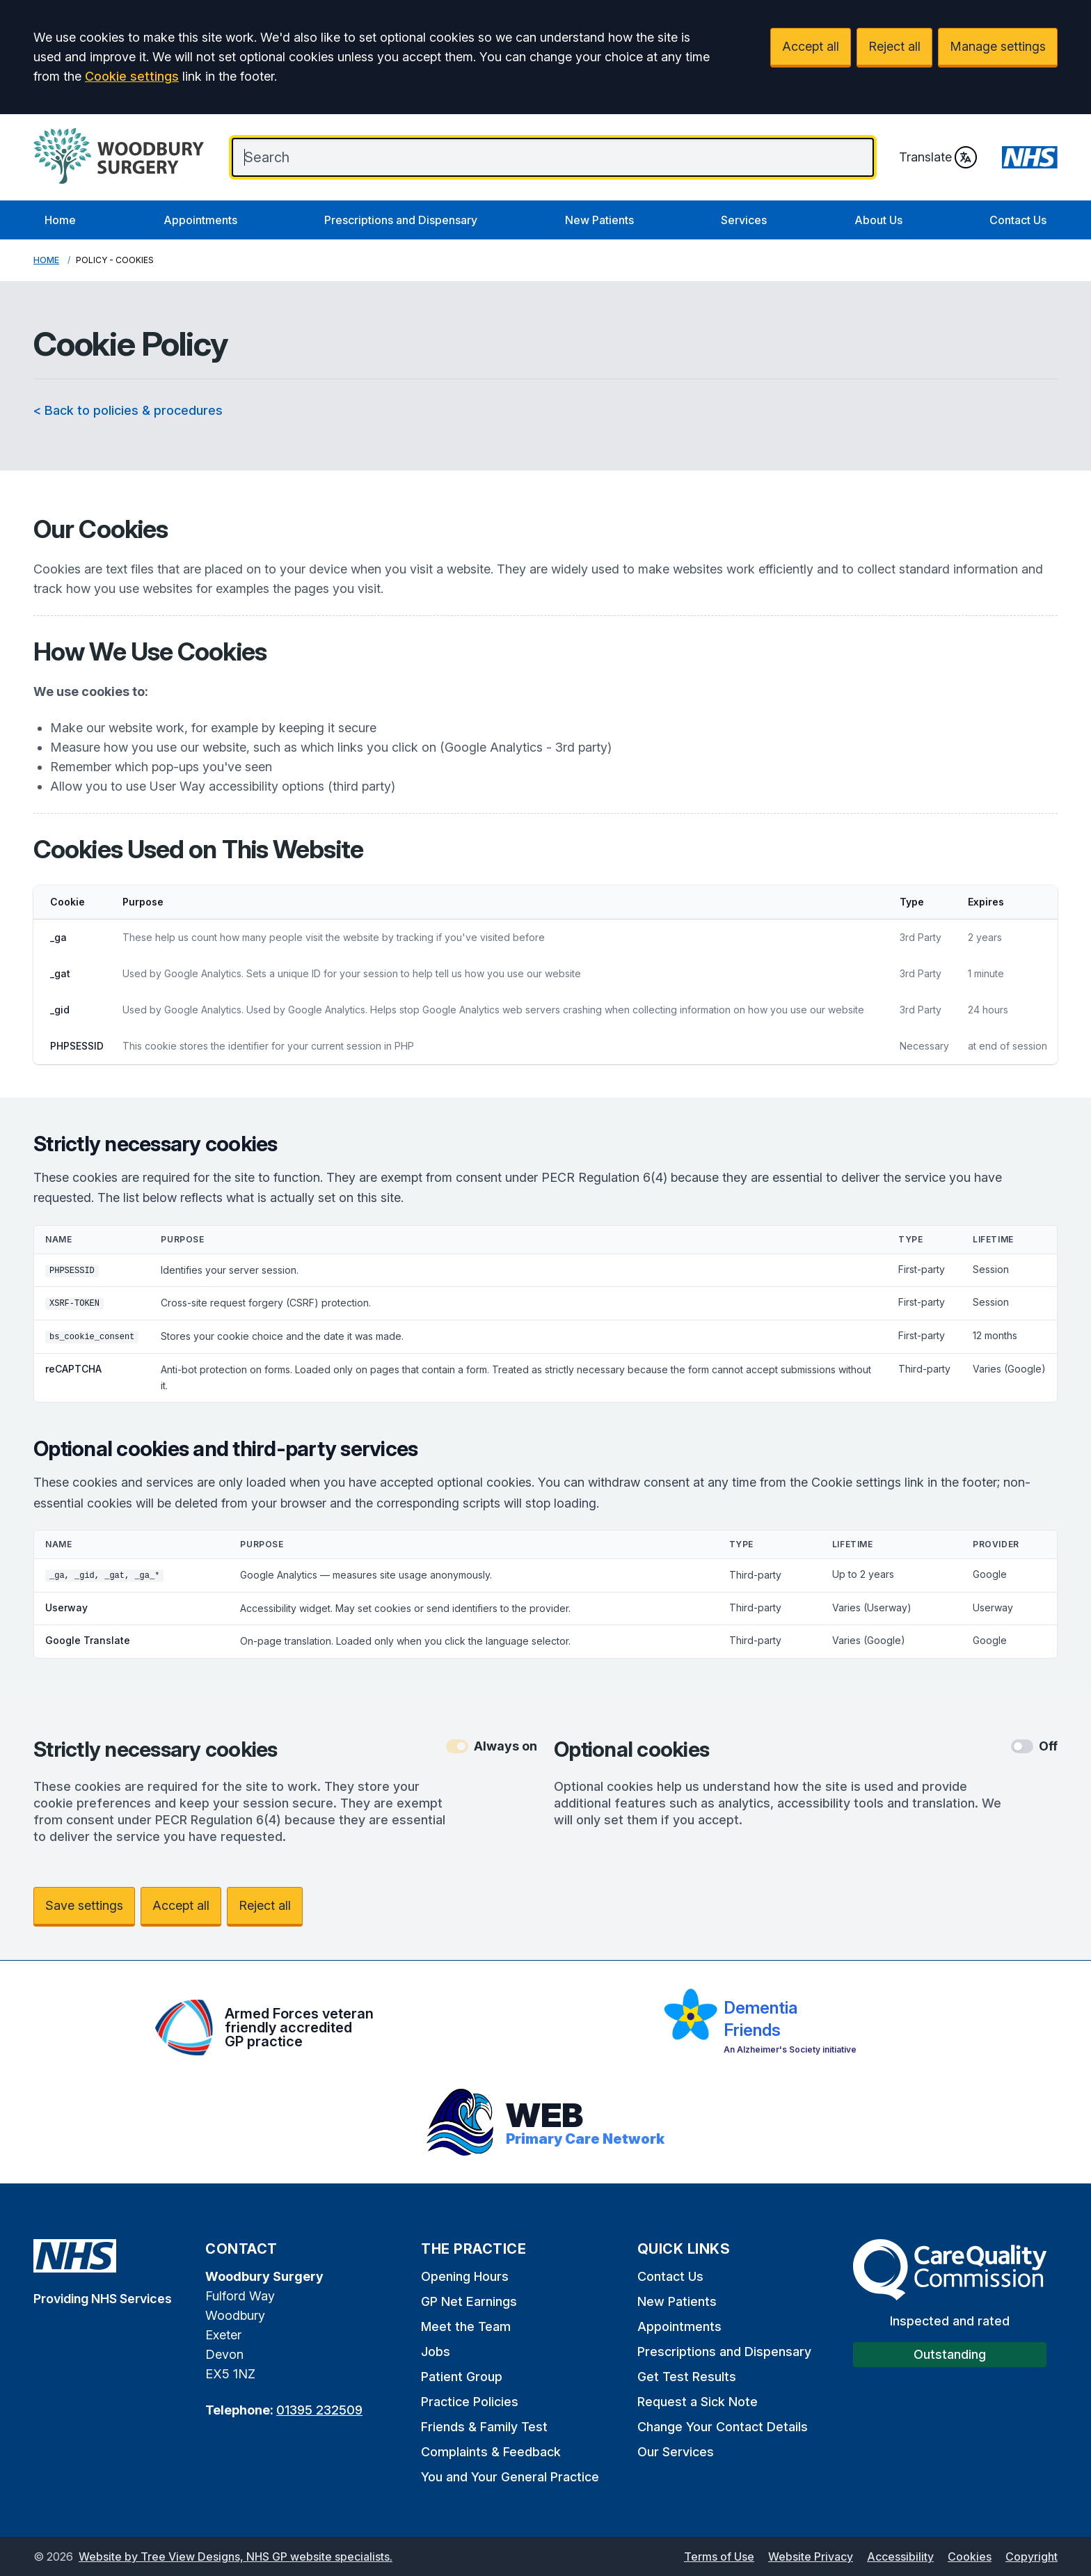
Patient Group (461, 2376)
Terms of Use (719, 2556)
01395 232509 (319, 2410)
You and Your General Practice (510, 2477)
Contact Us (1017, 220)
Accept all (810, 46)
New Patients (599, 220)
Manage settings (998, 46)
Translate (938, 157)
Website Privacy (810, 2556)
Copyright (1031, 2556)
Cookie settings (132, 76)
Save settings (84, 1905)
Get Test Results (686, 2376)
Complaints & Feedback (491, 2451)
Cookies (970, 2556)
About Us (878, 220)
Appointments (200, 220)
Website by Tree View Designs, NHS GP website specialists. (235, 2556)
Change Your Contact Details (722, 2426)
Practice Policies (469, 2401)
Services (744, 220)
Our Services (675, 2451)
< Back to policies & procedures (128, 410)
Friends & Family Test (484, 2426)
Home (60, 220)
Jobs (435, 2351)
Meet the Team (466, 2326)
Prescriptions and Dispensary (400, 220)
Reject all (894, 46)
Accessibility (900, 2556)
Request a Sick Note (697, 2401)
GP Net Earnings (469, 2301)
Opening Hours (465, 2276)
